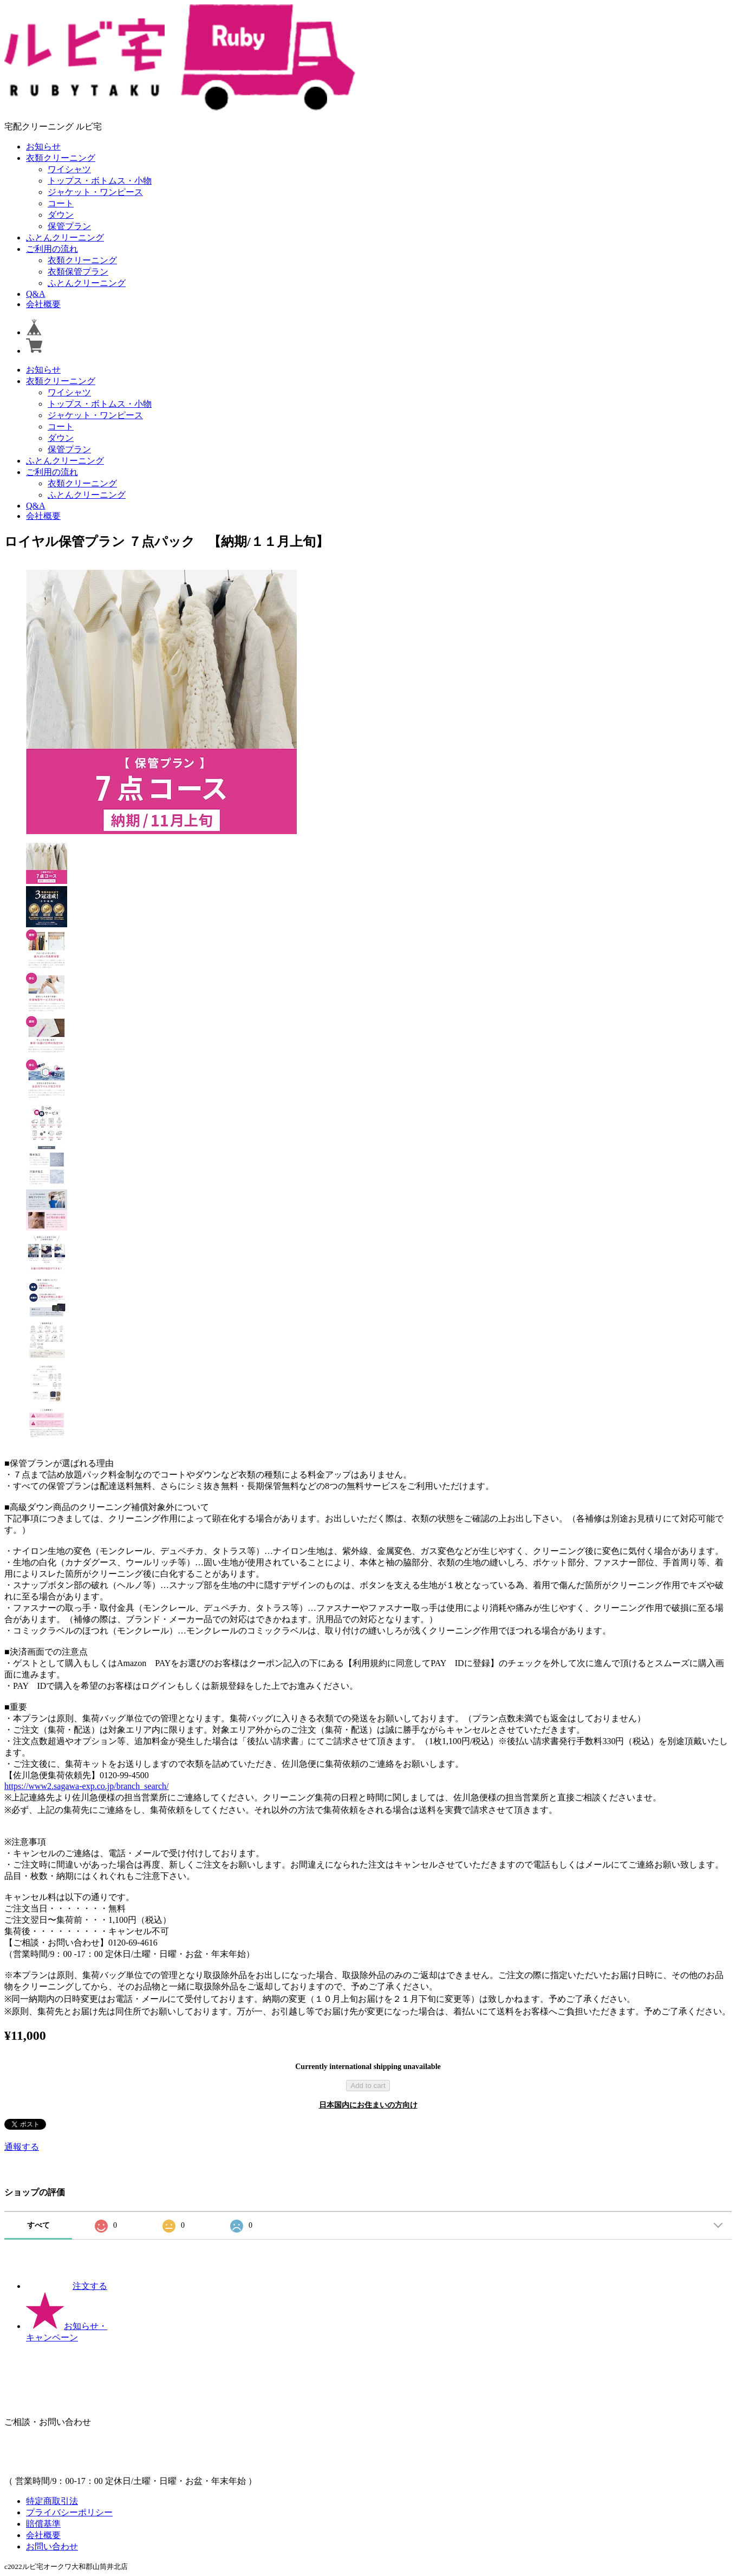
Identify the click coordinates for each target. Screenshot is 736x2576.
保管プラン (69, 226)
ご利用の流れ (52, 248)
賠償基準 (43, 2523)
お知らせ (43, 146)
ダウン (61, 214)
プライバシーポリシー (69, 2512)
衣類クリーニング (60, 157)
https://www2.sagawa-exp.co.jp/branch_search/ (86, 1786)
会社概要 (43, 304)
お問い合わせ (52, 2546)
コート (61, 203)
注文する (66, 2286)
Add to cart (367, 2085)
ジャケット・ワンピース (95, 192)
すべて (38, 2225)
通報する (21, 2146)
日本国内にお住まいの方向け (368, 2105)
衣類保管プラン (78, 271)
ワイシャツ (69, 169)
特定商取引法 (52, 2501)
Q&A (35, 293)
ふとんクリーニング (65, 237)
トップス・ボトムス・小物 (100, 180)
